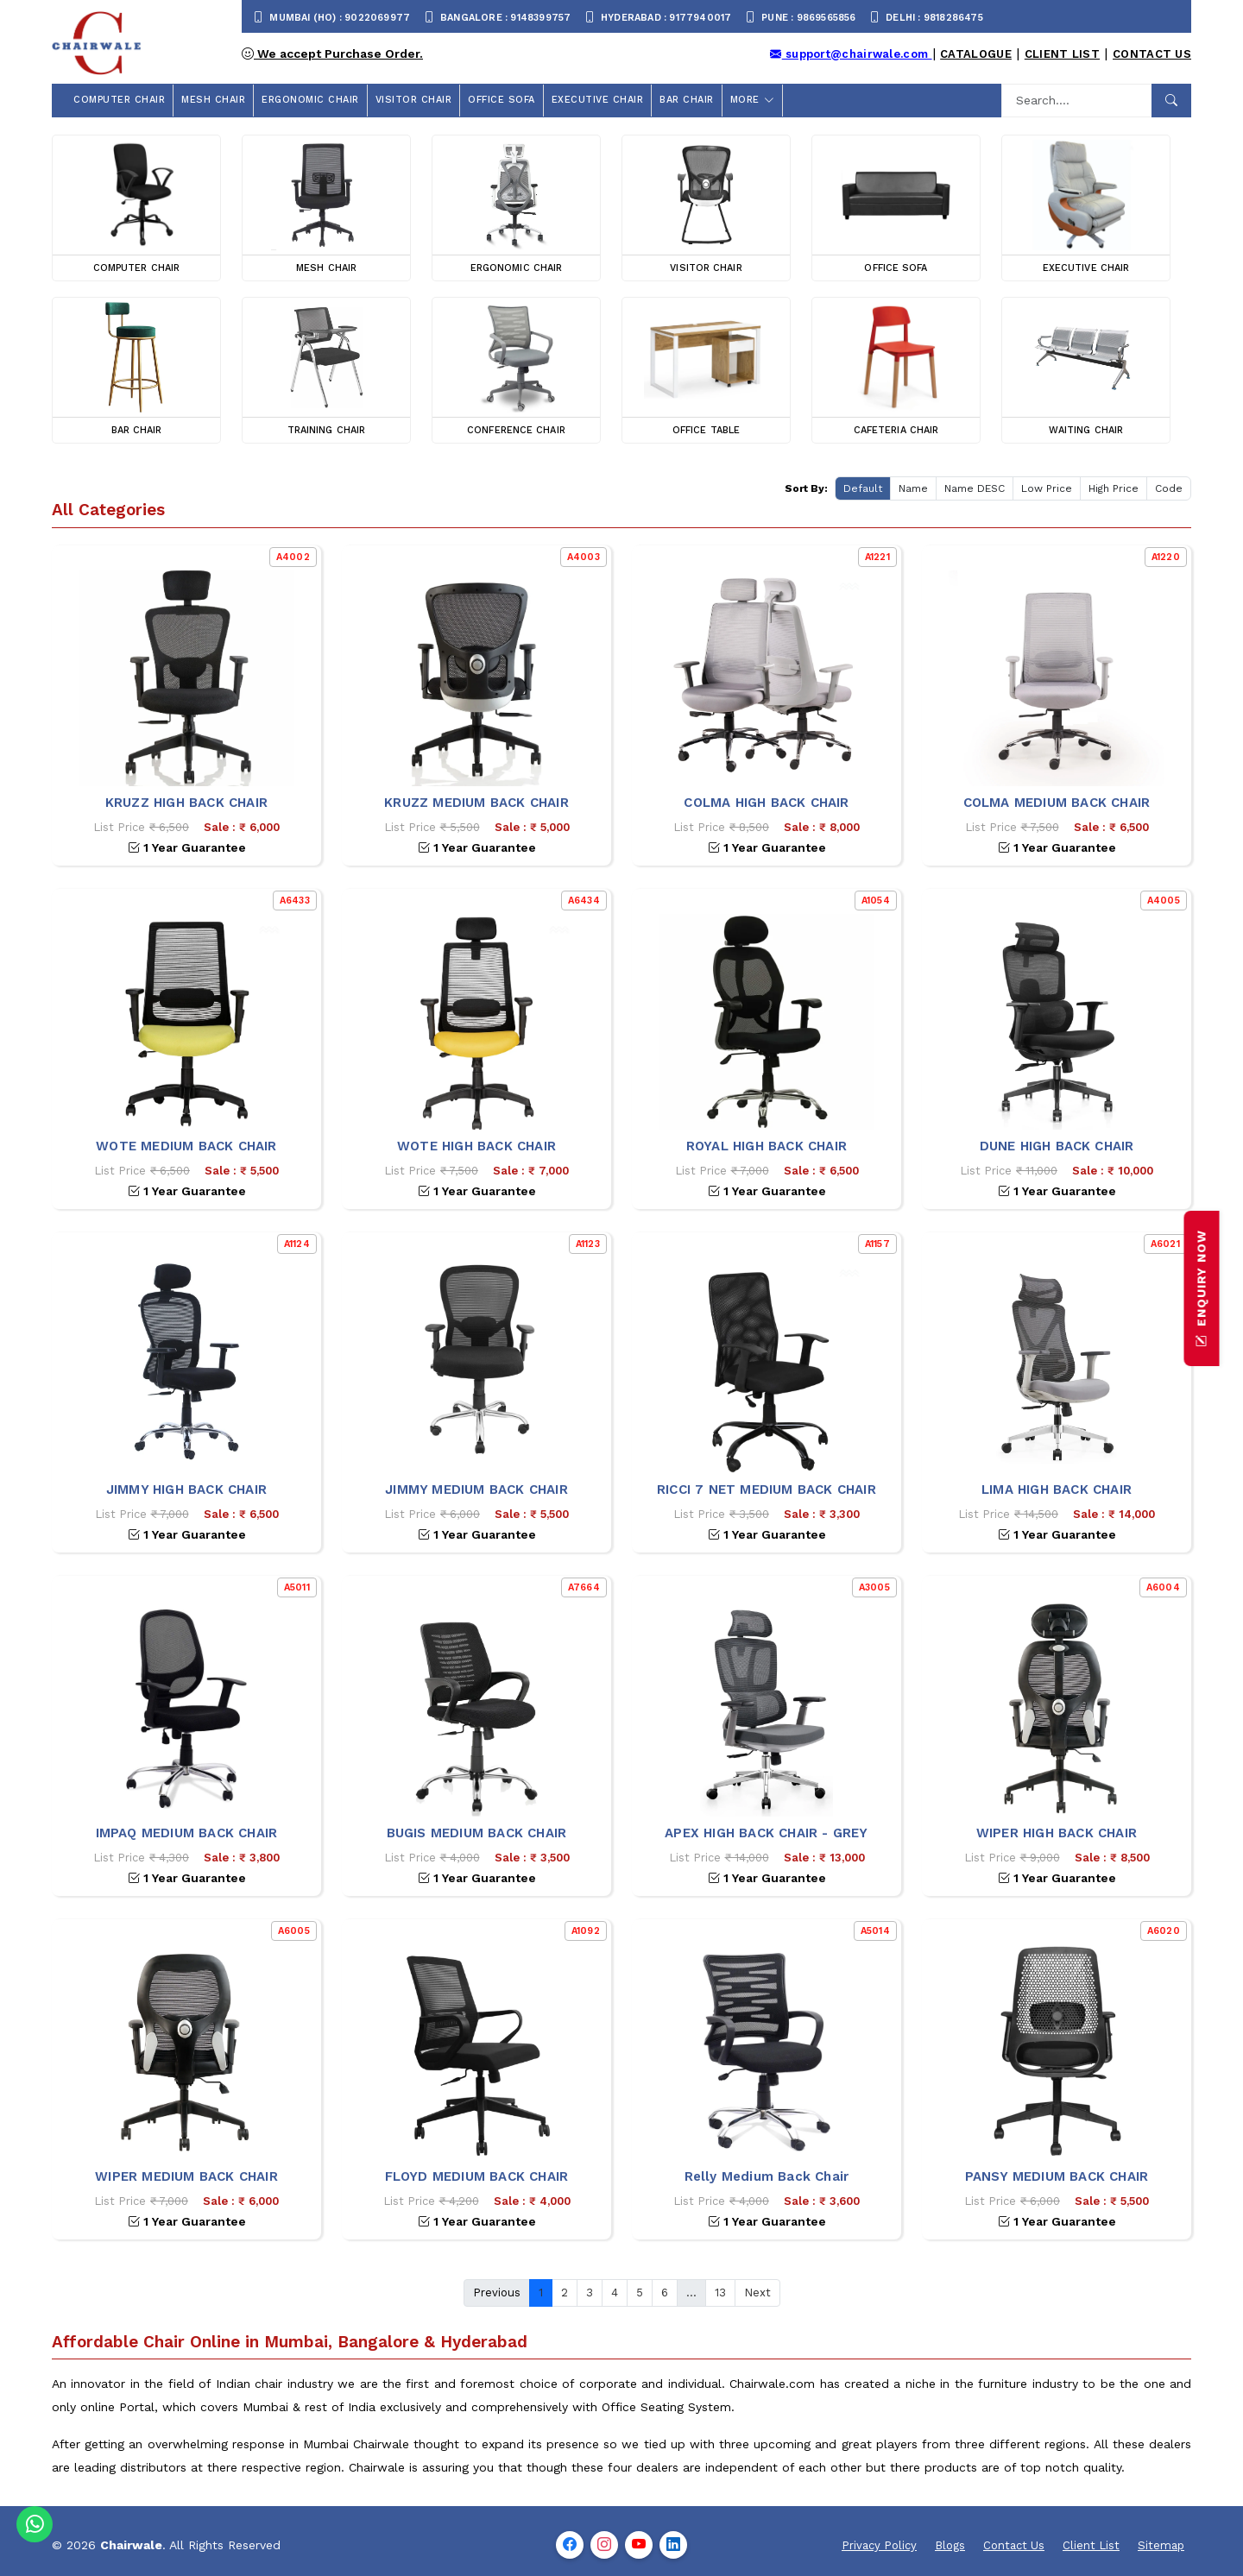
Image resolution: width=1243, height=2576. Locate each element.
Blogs (950, 2545)
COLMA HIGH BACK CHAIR (766, 802)
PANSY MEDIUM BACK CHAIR (1057, 2176)
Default (862, 488)
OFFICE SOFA (501, 99)
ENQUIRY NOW (1201, 1288)
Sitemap (1161, 2545)
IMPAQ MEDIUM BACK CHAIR (187, 1833)
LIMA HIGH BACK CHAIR (1056, 1489)
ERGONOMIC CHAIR (310, 99)
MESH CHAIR (213, 99)
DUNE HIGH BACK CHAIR (1057, 1146)
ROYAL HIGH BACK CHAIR (766, 1146)
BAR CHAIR (686, 99)
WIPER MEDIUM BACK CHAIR (186, 2176)
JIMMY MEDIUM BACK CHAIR (476, 1489)
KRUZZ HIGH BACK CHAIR (186, 802)
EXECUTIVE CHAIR (598, 99)
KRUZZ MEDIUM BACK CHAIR (476, 802)
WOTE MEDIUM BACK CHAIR (186, 1146)
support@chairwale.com (850, 53)
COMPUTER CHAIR (119, 99)
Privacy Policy (879, 2545)
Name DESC (974, 488)
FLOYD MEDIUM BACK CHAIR (477, 2176)
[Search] (1076, 100)
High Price (1113, 488)
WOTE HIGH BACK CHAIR (476, 1146)
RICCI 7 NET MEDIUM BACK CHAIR (766, 1489)
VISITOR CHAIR (413, 99)
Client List (1062, 53)
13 (720, 2292)
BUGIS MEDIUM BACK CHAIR (477, 1833)
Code (1169, 488)
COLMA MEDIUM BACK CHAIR (1057, 802)
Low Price (1046, 488)
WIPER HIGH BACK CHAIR (1056, 1833)
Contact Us (1152, 53)
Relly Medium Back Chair (767, 2176)
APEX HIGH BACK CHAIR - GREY (766, 1833)
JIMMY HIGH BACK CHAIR (186, 1489)
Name (913, 488)
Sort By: (806, 488)
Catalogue (976, 53)
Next (757, 2292)
